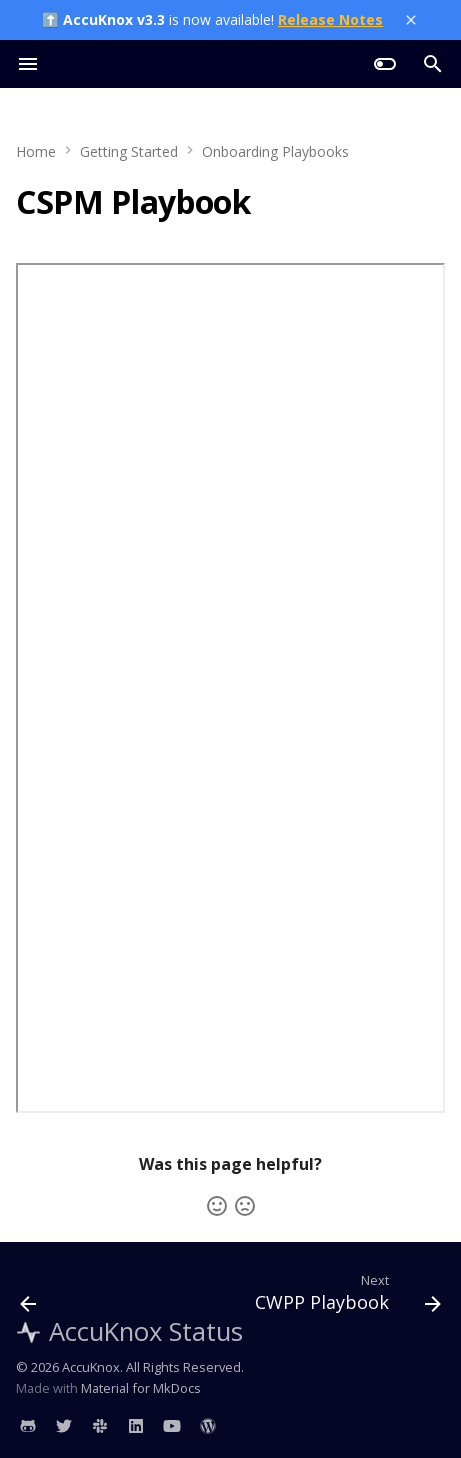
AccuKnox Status (129, 1331)
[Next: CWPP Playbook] (345, 1297)
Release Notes (330, 19)
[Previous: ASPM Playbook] (29, 1297)
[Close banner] (411, 20)
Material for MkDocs (141, 1388)
